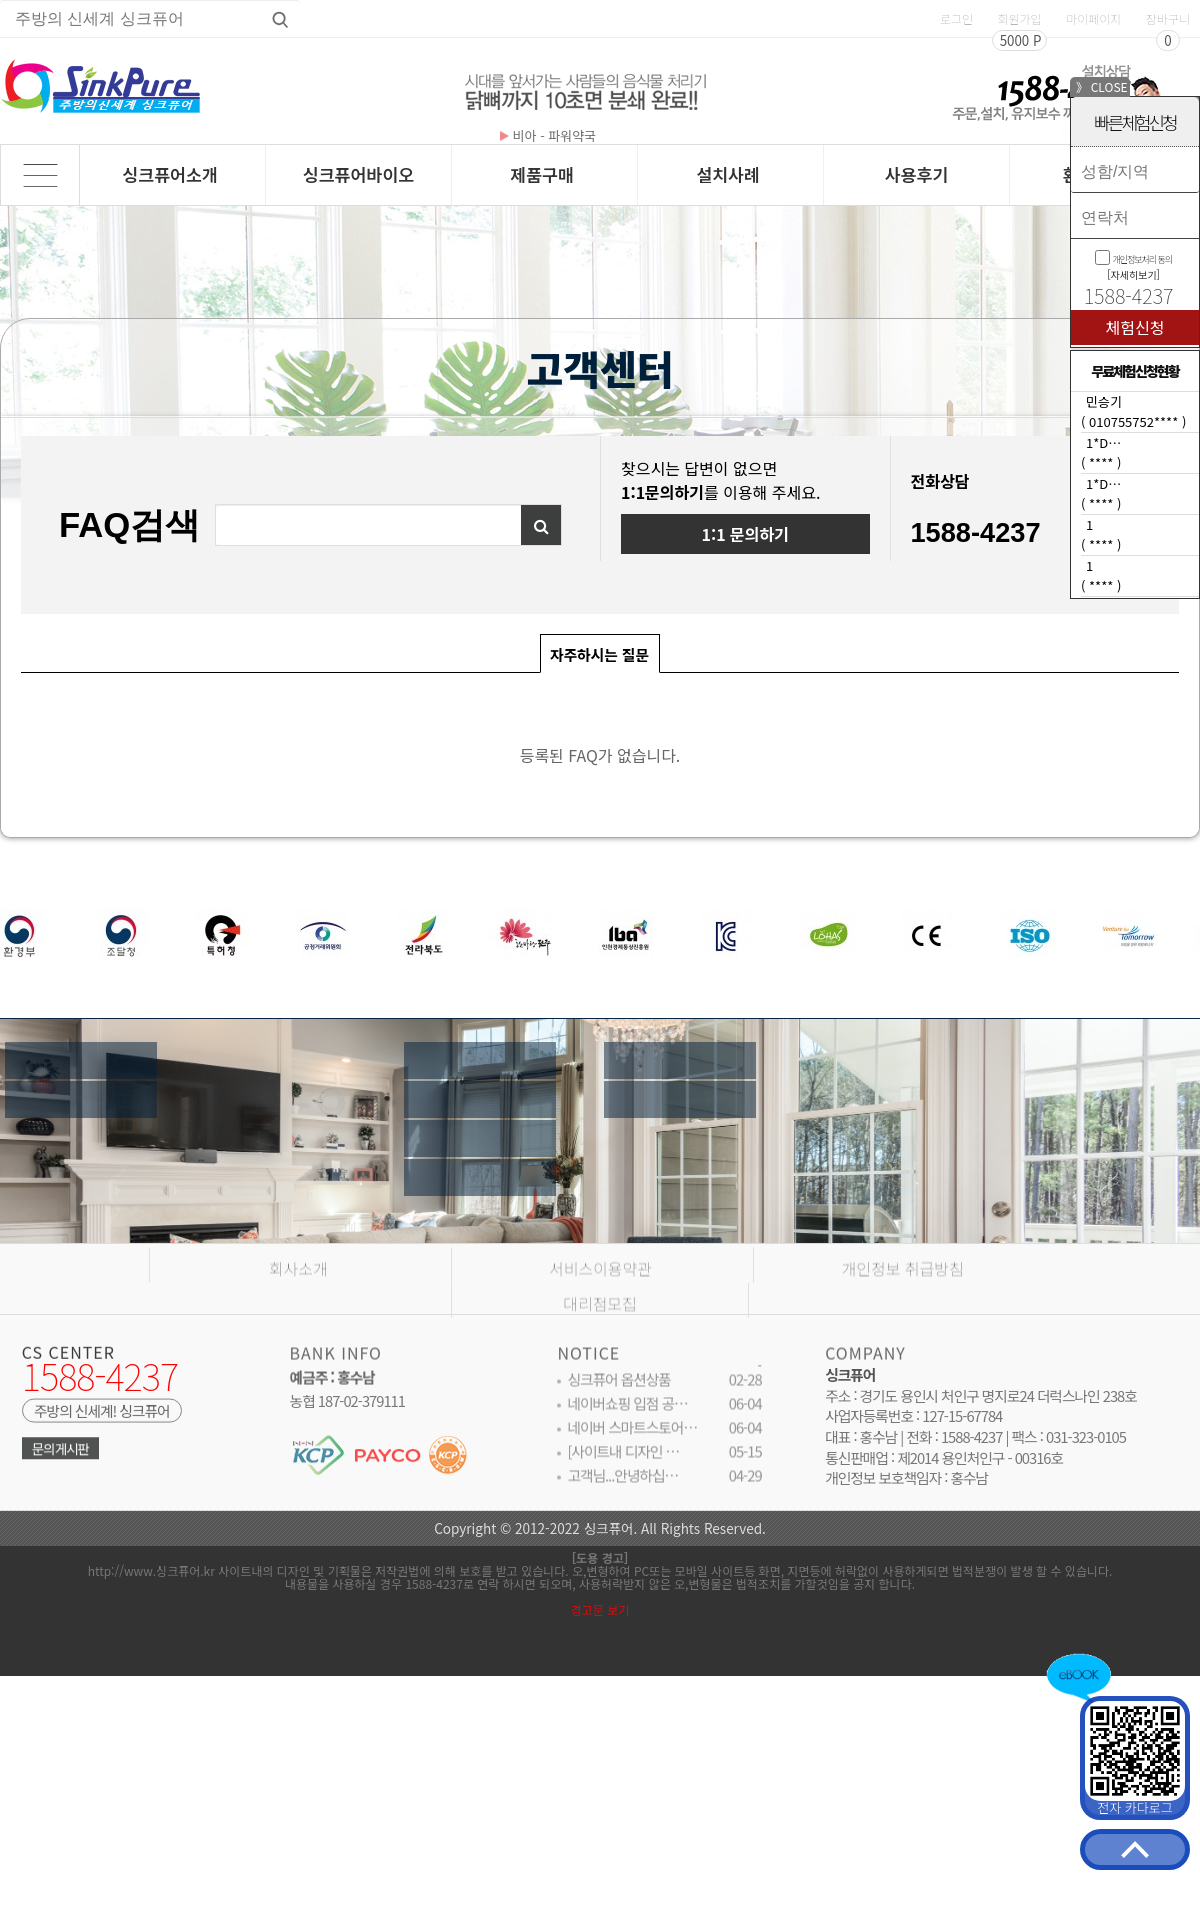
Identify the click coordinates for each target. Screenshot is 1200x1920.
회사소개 (298, 1297)
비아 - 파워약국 (548, 135)
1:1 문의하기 (745, 534)
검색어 (216, 505)
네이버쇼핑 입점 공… (627, 1413)
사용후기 (917, 174)
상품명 (0, 0)
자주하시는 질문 (595, 650)
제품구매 (542, 174)
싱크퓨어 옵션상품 (618, 1389)
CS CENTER (68, 1360)
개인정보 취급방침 (903, 1297)
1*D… (1103, 442)
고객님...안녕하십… (622, 1485)
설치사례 (728, 174)
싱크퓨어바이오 (359, 174)
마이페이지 (1093, 18)
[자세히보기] (1133, 274)
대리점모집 (600, 1332)
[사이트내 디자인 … (623, 1461)
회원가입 (1019, 18)
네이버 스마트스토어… (632, 1437)
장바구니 (1168, 18)
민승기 (1104, 401)
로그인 (956, 18)
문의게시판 (60, 1458)
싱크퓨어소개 (170, 174)
